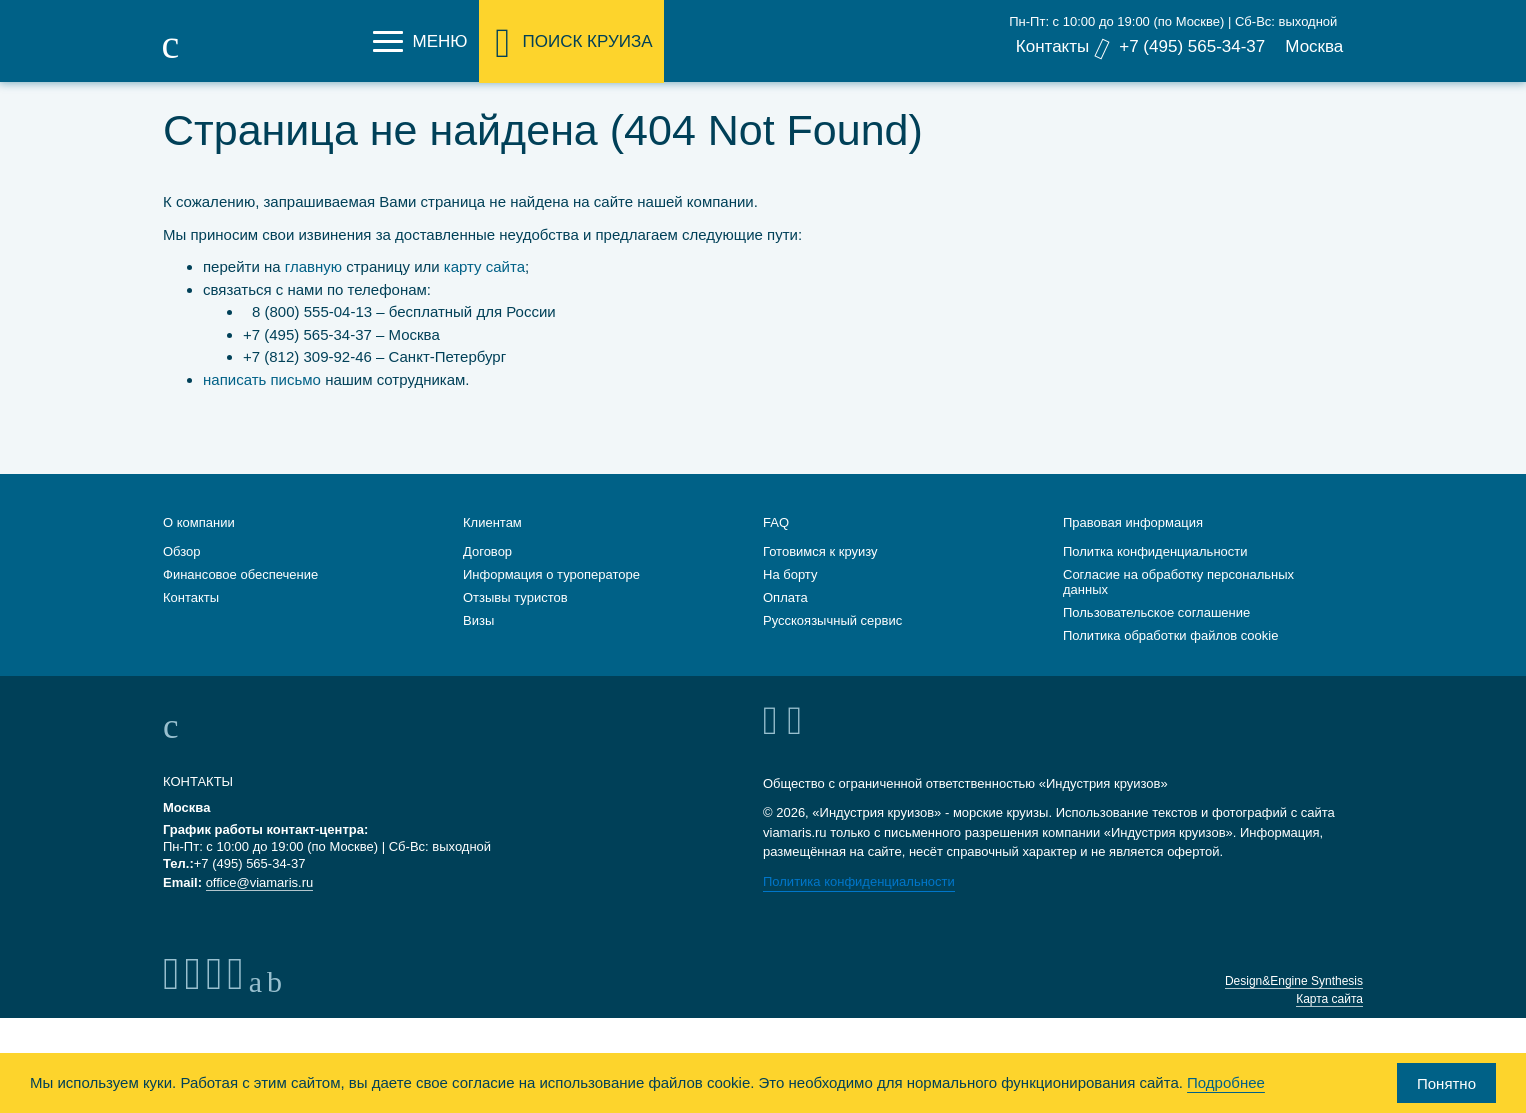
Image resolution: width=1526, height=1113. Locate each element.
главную (313, 266)
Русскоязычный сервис (832, 616)
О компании (199, 518)
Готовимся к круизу (820, 547)
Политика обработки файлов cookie (1170, 631)
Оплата (785, 593)
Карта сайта (1329, 995)
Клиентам (492, 518)
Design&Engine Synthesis (1294, 977)
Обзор (182, 547)
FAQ (776, 518)
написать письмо (262, 379)
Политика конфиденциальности (859, 877)
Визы (478, 616)
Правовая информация (1133, 518)
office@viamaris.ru (260, 878)
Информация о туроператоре (551, 570)
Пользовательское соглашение (1156, 608)
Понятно (1446, 1083)
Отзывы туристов (515, 593)
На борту (790, 570)
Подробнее (1226, 1082)
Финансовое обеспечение (240, 570)
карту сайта (484, 266)
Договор (487, 547)
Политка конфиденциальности (1155, 547)
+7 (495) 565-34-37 (1192, 46)
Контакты (1051, 46)
